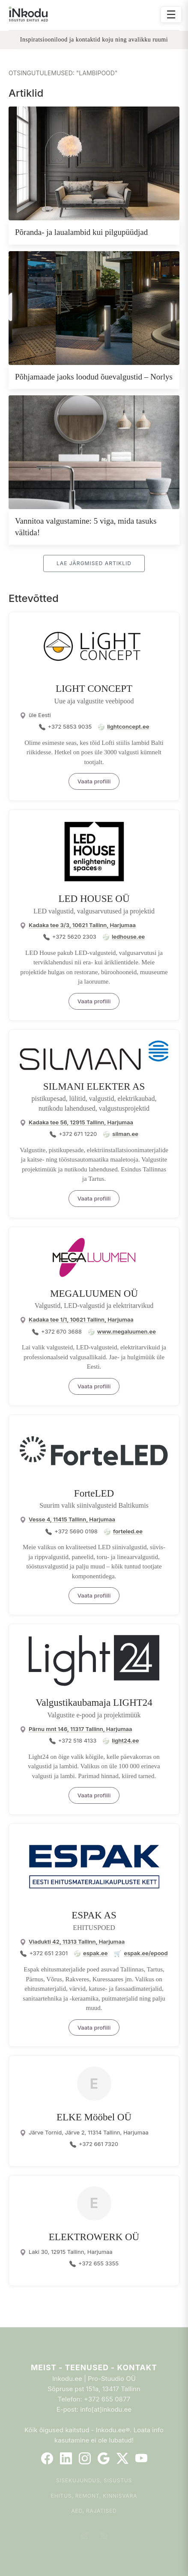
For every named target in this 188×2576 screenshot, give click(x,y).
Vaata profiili (94, 781)
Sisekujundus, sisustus (94, 2480)
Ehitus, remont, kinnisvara (94, 2496)
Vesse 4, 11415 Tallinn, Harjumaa (72, 1519)
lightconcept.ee (128, 726)
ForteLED (94, 1493)
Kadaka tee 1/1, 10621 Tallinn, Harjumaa (81, 1319)
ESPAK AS (94, 1915)
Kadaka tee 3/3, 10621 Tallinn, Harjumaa (82, 925)
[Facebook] (47, 2458)
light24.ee (125, 1740)
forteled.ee (128, 1531)
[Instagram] (85, 2458)
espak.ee (95, 1953)
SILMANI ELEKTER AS (94, 1086)
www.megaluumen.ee (126, 1331)
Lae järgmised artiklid (94, 563)
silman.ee (125, 1133)
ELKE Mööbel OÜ (94, 2117)
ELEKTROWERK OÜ (94, 2237)
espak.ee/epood (145, 1953)
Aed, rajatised (93, 2511)
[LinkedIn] (66, 2458)
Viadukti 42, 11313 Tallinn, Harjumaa (77, 1941)
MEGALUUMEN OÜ (94, 1293)
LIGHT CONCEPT (94, 688)
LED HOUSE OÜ (93, 898)
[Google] (104, 2458)
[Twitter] (122, 2458)
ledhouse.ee (128, 936)
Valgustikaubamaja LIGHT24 (94, 1702)
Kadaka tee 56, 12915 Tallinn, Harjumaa (81, 1122)
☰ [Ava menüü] (171, 14)
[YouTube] (141, 2458)
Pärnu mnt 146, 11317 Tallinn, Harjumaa (80, 1728)
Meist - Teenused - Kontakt (94, 2367)
